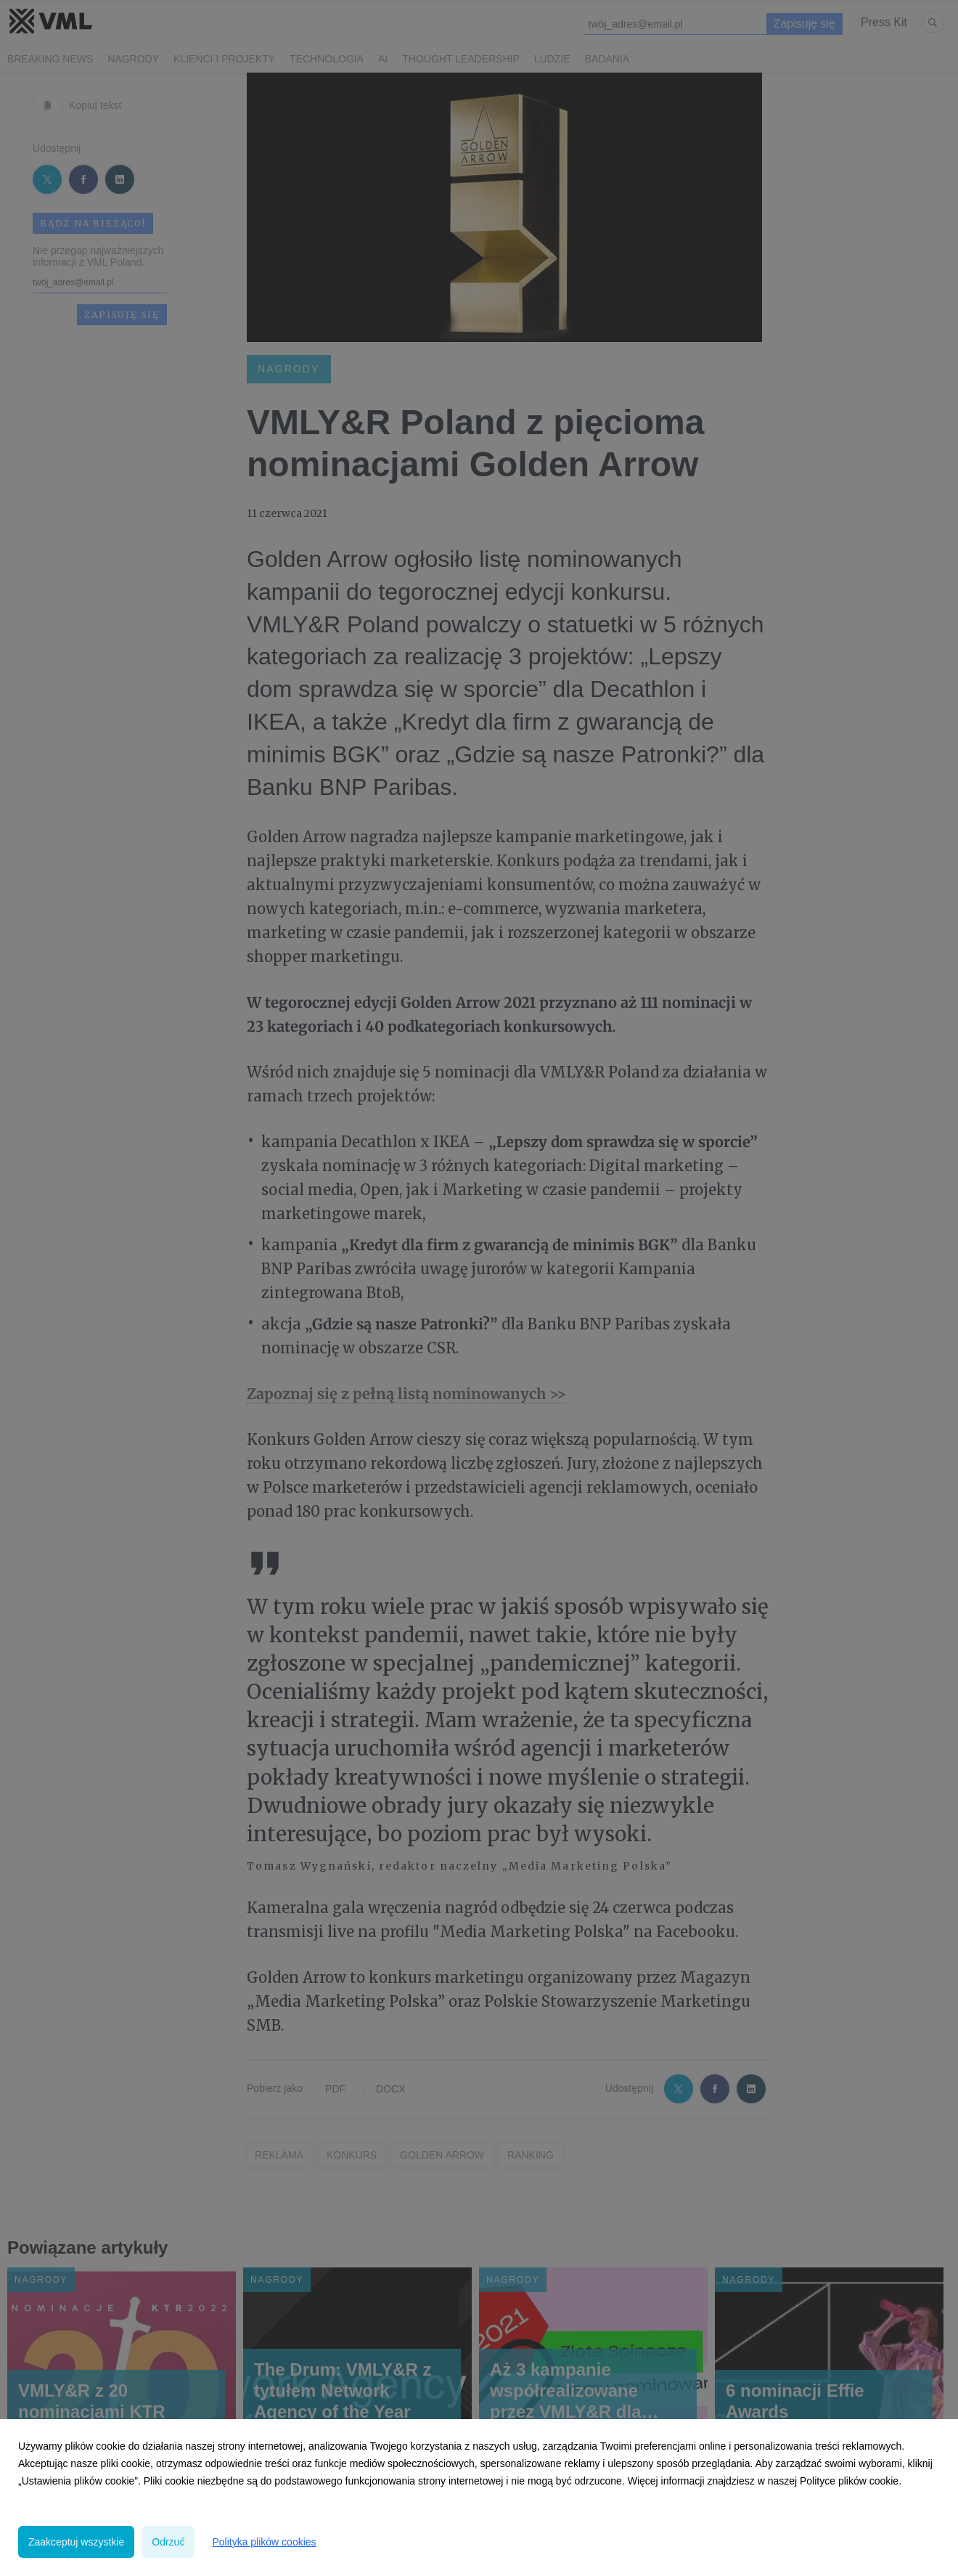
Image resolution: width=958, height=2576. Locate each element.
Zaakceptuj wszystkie (76, 2542)
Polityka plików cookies (264, 2542)
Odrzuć (168, 2542)
